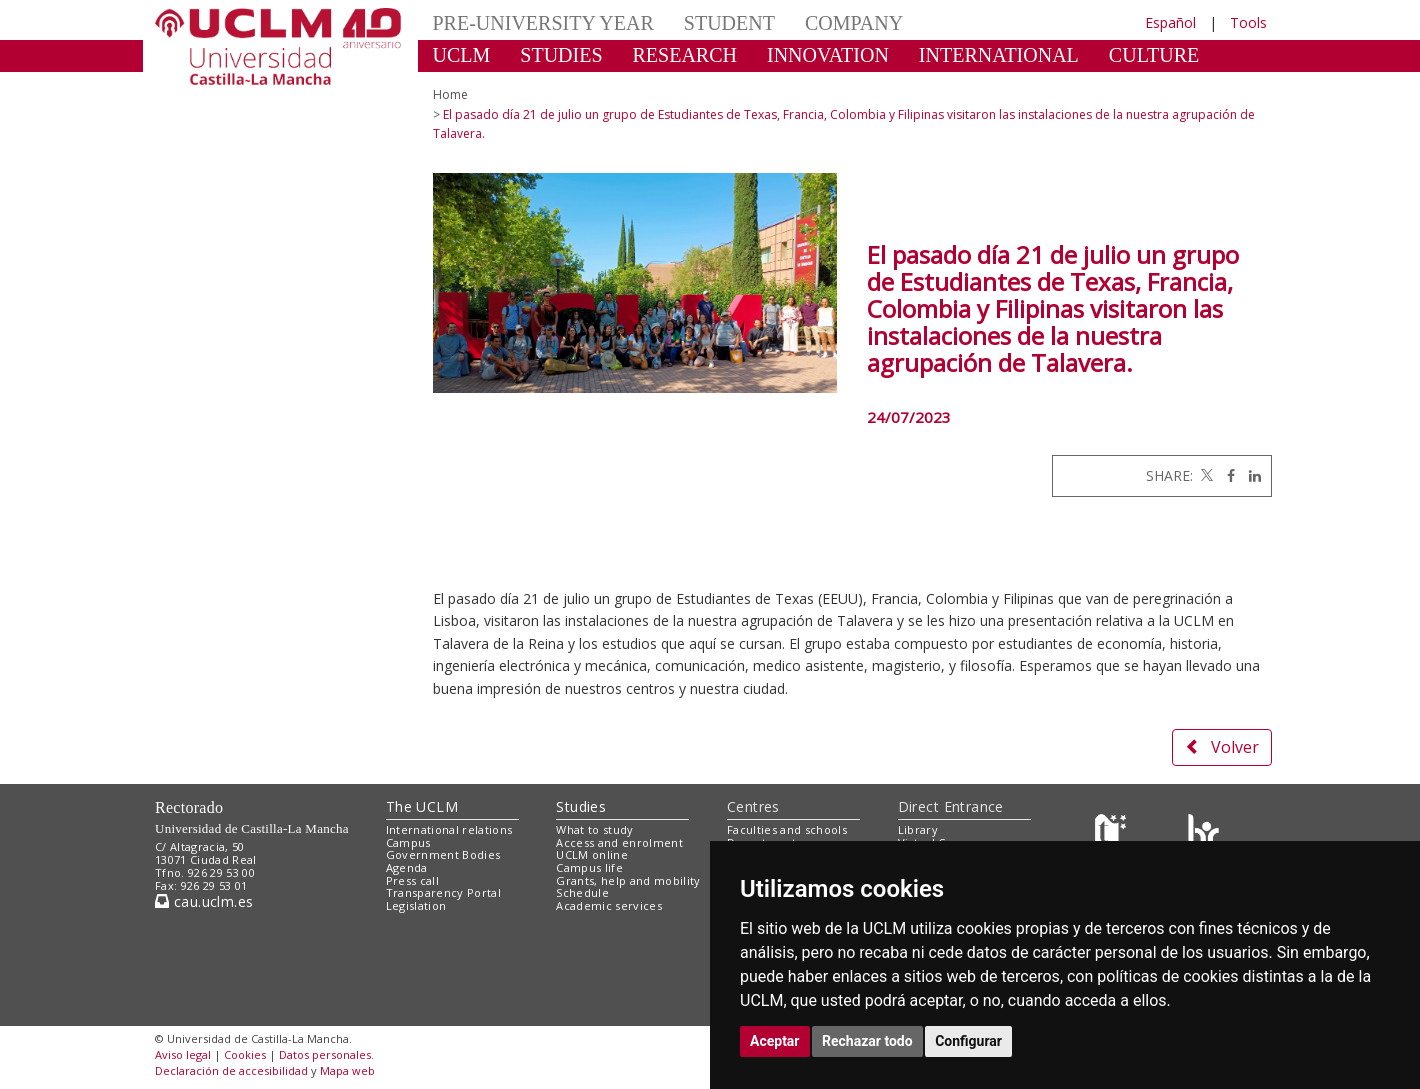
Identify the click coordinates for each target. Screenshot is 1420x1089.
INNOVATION (828, 55)
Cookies (245, 1054)
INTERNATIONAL (999, 55)
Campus (408, 842)
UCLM (462, 55)
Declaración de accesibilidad (231, 1070)
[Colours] (1203, 833)
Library (918, 829)
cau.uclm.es (204, 901)
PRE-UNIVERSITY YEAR (543, 23)
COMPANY (854, 23)
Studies (581, 806)
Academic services (609, 905)
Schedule (582, 892)
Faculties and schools (787, 829)
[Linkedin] (1250, 475)
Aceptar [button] (775, 1041)
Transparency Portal (443, 892)
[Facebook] (1226, 475)
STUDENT (729, 23)
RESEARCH (685, 55)
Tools (1248, 22)
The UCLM (422, 806)
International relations (449, 829)
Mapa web (347, 1070)
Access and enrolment (619, 842)
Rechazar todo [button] (867, 1041)
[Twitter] (1205, 475)
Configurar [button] (968, 1041)
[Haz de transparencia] (1113, 833)
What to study (594, 829)
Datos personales (325, 1054)
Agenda (407, 867)
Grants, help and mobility (628, 880)
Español (1170, 22)
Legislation (416, 905)
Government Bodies (443, 854)
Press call (412, 880)
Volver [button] (1222, 747)
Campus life (589, 867)
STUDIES (561, 55)
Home (450, 94)
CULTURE (1154, 55)
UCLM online (592, 854)
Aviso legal (183, 1054)
